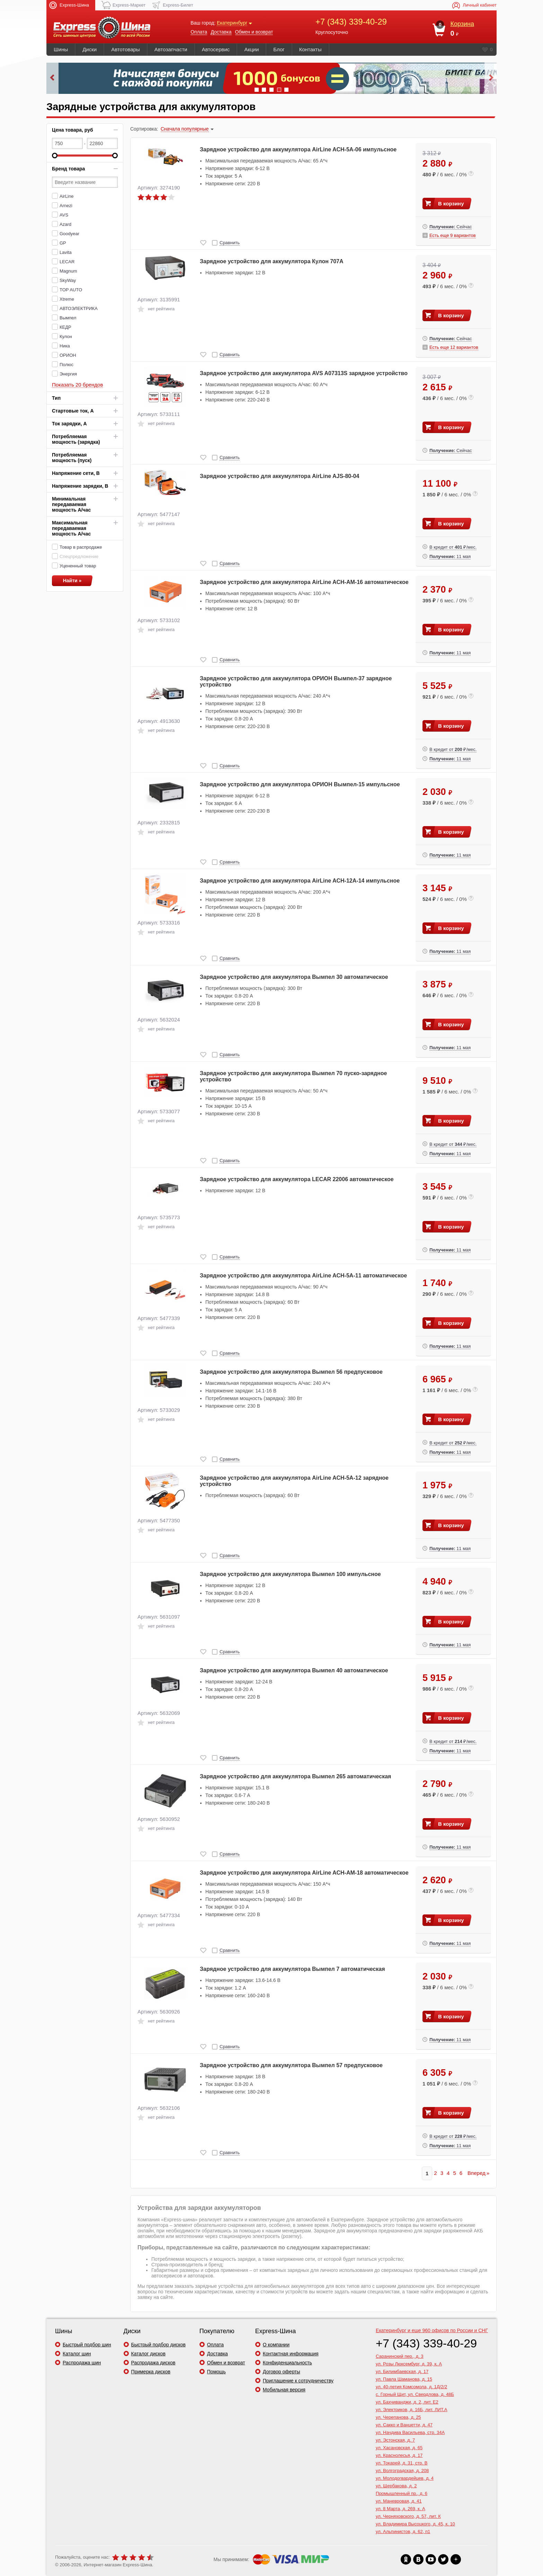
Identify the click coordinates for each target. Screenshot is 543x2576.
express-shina (101, 28)
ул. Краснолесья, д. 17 (399, 2455)
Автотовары (125, 49)
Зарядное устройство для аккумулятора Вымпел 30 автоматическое (294, 977)
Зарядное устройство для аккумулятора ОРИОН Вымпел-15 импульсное (300, 784)
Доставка (221, 32)
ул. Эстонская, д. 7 (395, 2440)
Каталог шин (77, 2353)
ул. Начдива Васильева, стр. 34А (410, 2432)
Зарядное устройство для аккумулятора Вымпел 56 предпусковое (291, 1372)
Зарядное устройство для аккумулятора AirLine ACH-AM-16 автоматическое (304, 582)
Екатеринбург (232, 23)
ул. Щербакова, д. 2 (396, 2485)
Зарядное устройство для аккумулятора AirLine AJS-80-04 (279, 476)
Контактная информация (291, 2353)
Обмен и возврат (254, 32)
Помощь (216, 2371)
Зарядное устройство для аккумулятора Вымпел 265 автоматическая (295, 1776)
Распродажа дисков (153, 2362)
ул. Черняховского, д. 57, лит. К (408, 2516)
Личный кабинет (480, 5)
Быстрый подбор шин (87, 2344)
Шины (61, 49)
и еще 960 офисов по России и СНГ (432, 2330)
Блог (278, 49)
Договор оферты (281, 2371)
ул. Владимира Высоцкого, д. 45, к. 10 (415, 2523)
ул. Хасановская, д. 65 (399, 2447)
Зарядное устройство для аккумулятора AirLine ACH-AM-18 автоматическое (304, 1873)
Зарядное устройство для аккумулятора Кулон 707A (272, 261)
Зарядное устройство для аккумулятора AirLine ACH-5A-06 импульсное (298, 149)
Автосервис (216, 49)
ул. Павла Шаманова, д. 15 (404, 2379)
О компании (276, 2344)
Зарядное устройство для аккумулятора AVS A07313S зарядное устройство (304, 373)
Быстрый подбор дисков (158, 2344)
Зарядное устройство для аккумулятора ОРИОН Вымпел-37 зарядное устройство (296, 681)
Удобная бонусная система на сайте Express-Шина (271, 78)
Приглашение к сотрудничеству (298, 2380)
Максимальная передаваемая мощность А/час (71, 528)
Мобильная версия (284, 2389)
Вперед (477, 2173)
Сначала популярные (185, 129)
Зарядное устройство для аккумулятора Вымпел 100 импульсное (290, 1574)
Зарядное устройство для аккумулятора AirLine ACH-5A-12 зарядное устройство (294, 1481)
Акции (251, 49)
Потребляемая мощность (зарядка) (76, 439)
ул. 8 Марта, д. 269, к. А (400, 2508)
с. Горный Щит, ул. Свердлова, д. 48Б (415, 2394)
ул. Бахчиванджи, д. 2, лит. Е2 (407, 2402)
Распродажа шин (82, 2362)
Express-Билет (178, 5)
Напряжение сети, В (76, 473)
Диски (89, 49)
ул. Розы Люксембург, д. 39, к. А (409, 2363)
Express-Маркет (129, 5)
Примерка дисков (150, 2371)
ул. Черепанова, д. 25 (398, 2417)
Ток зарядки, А (69, 423)
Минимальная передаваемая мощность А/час (71, 504)
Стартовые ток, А (73, 411)
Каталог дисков (148, 2353)
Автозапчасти (170, 49)
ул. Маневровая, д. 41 (399, 2501)
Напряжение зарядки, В (80, 486)
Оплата (198, 32)
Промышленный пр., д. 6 (401, 2493)
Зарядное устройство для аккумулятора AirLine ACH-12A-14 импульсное (300, 881)
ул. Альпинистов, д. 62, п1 (403, 2531)
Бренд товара (68, 168)
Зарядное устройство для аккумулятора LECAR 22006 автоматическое (297, 1179)
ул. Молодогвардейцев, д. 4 (405, 2478)
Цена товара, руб (72, 130)
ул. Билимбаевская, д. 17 (402, 2371)
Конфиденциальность (287, 2362)
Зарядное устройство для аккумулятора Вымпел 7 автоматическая (292, 1969)
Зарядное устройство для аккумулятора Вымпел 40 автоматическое (294, 1670)
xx (406, 2559)
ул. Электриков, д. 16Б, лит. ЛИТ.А (411, 2409)
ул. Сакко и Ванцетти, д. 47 (404, 2424)
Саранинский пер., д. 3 (400, 2356)
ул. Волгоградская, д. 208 (402, 2470)
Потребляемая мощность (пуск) (72, 457)
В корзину (451, 203)
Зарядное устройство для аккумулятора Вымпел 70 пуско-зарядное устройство (293, 1076)
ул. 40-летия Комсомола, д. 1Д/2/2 (411, 2386)
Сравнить (230, 242)
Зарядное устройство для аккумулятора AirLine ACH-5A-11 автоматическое (303, 1275)
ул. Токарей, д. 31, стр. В (401, 2463)
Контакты (310, 49)
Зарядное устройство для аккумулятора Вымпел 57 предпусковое (291, 2065)
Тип (56, 398)
